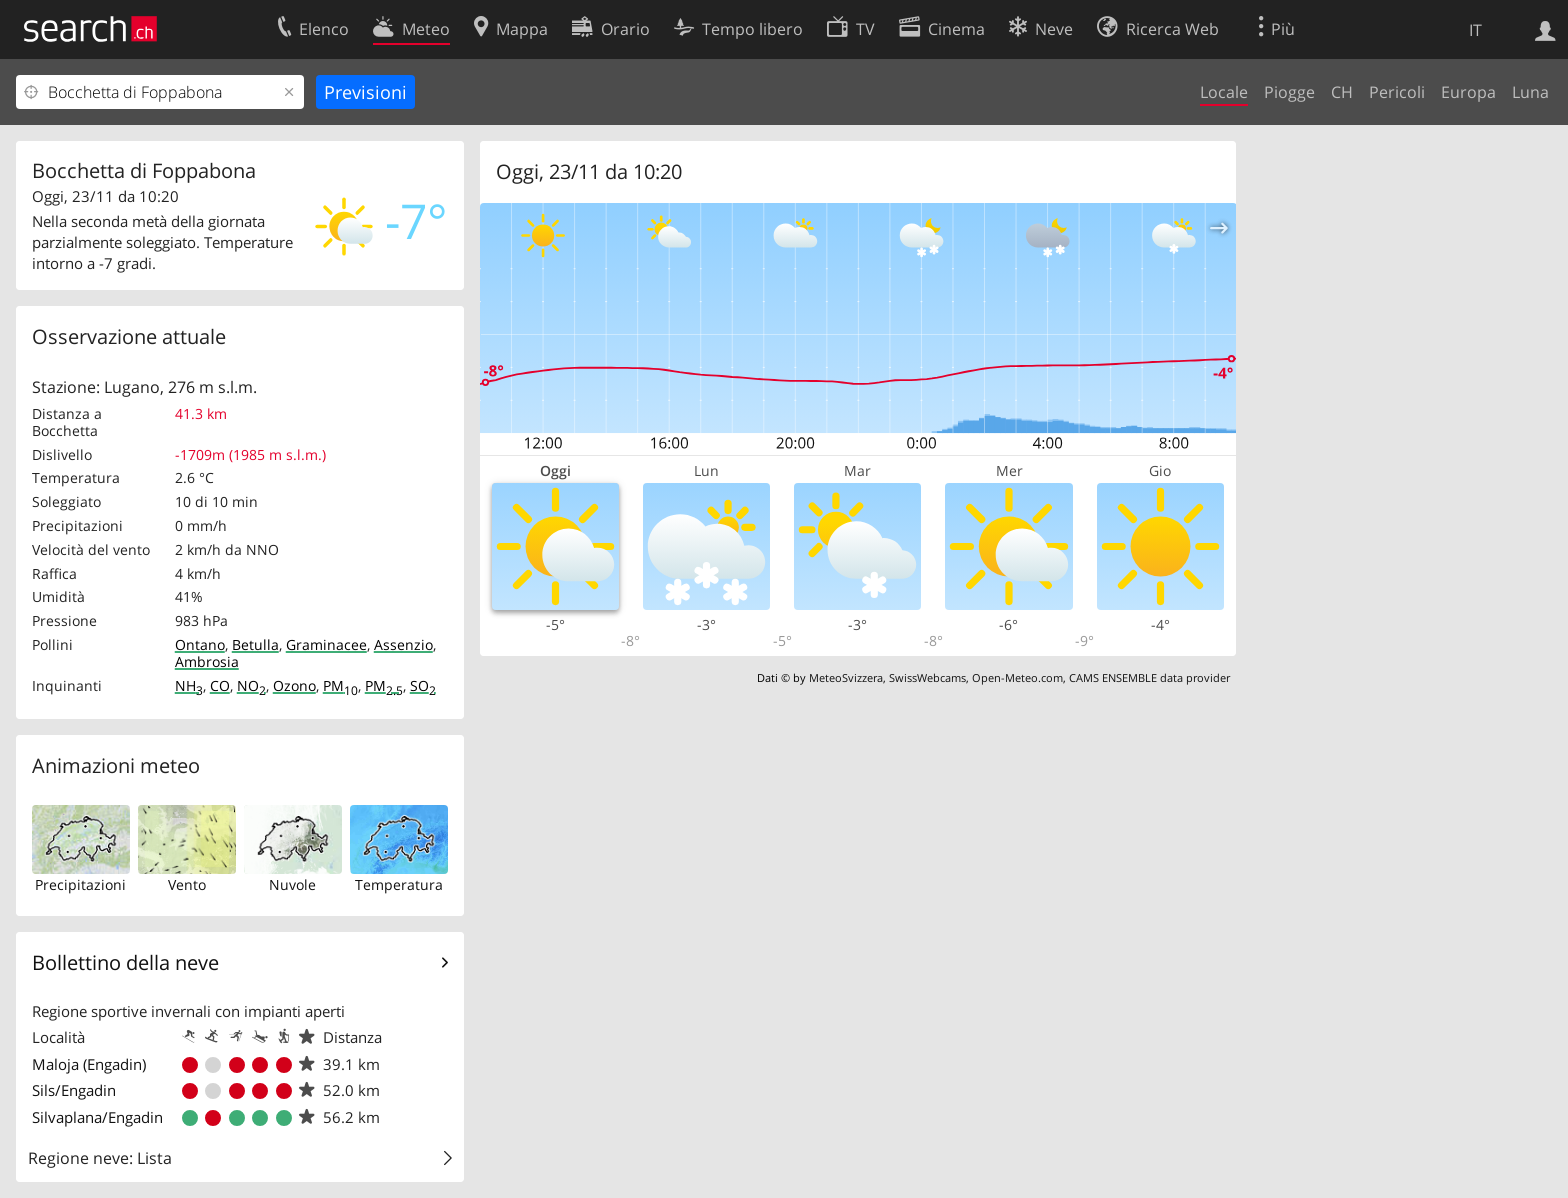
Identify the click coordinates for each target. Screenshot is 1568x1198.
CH (1342, 92)
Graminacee (326, 644)
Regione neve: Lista (100, 1158)
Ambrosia (207, 661)
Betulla (255, 644)
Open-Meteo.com (1017, 677)
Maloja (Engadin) (89, 1064)
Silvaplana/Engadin (97, 1117)
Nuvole (292, 884)
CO (220, 685)
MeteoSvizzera (846, 677)
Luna (1530, 92)
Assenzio (403, 644)
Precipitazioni (80, 884)
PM (340, 685)
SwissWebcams (927, 677)
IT (1475, 30)
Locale (1224, 92)
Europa (1468, 92)
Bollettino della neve (125, 962)
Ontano (200, 644)
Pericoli (1397, 92)
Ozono (294, 685)
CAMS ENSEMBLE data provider (1149, 677)
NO (251, 685)
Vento (187, 884)
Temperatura (399, 884)
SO (423, 685)
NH (189, 685)
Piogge (1289, 92)
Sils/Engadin (74, 1090)
